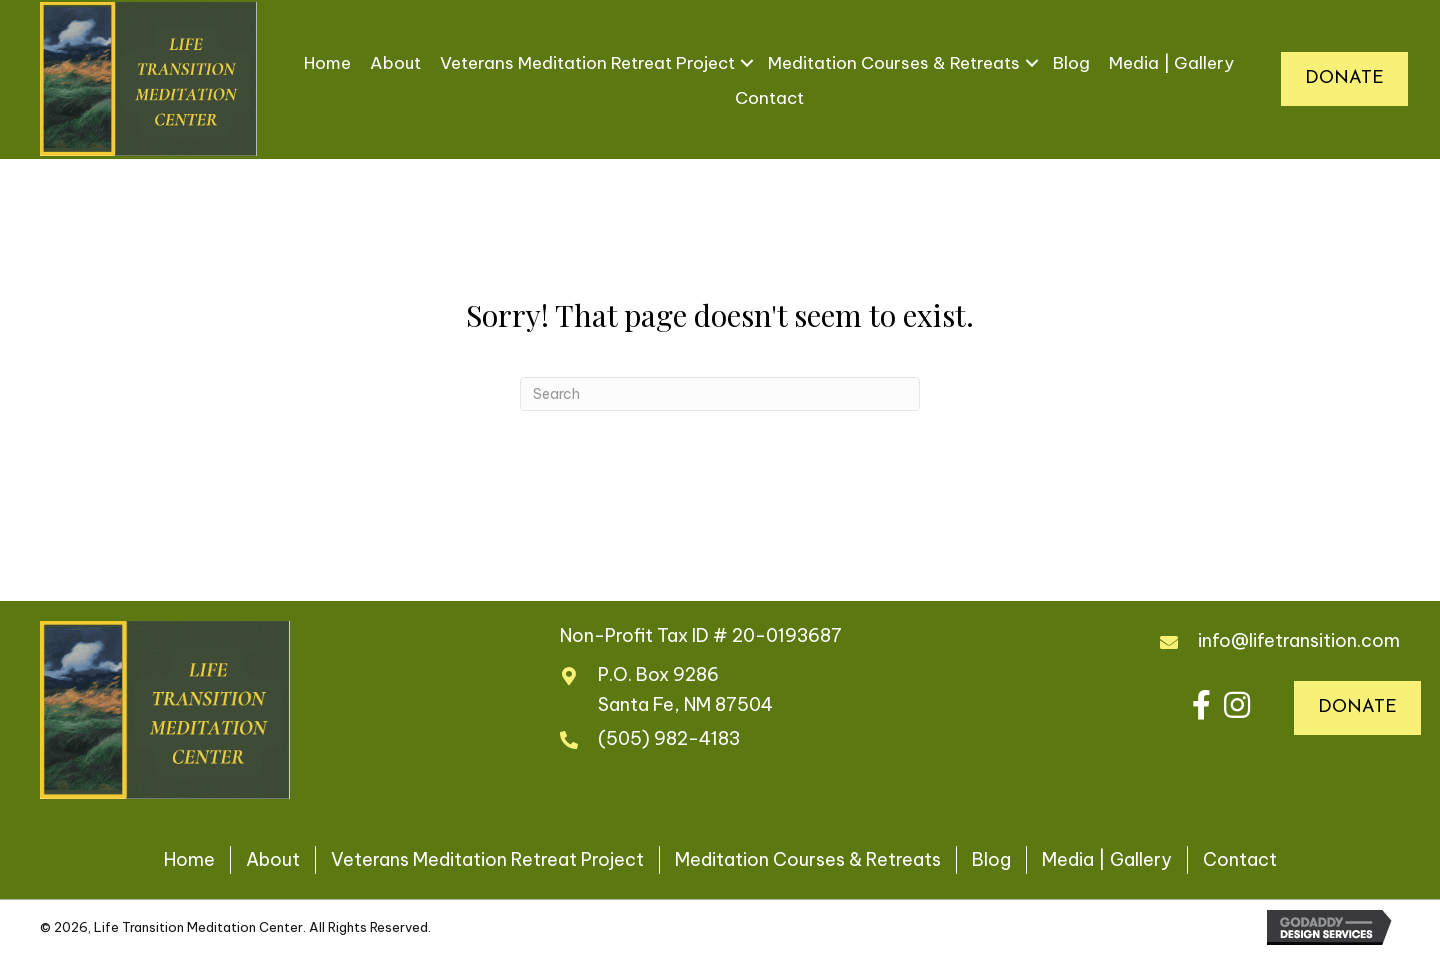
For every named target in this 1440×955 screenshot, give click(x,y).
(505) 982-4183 (669, 738)
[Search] (720, 394)
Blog (1071, 63)
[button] (1201, 704)
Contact (769, 98)
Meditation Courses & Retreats (894, 63)
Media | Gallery (1171, 63)
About (395, 63)
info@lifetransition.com (1299, 640)
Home (327, 63)
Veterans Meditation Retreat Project (587, 63)
